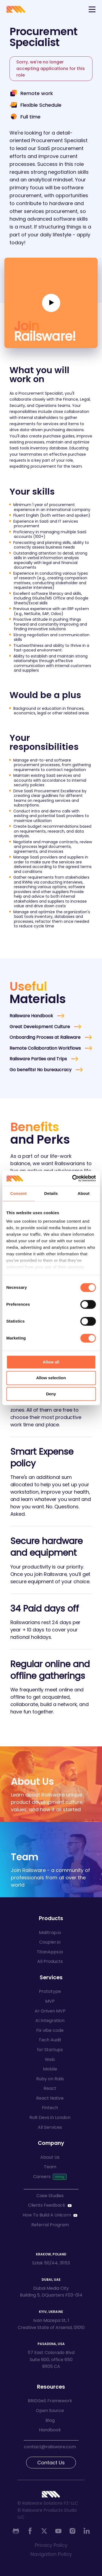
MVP (50, 2001)
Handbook (50, 2430)
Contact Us (51, 2462)
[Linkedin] (86, 2530)
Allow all (51, 1362)
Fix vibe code (50, 2030)
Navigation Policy (51, 2554)
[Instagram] (72, 2530)
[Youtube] (58, 2530)
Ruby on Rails (50, 2079)
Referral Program (50, 2225)
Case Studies (50, 2196)
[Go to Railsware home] (15, 9)
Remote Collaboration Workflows (45, 1048)
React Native (50, 2098)
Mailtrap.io (50, 1932)
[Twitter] (44, 2530)
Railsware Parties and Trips (38, 1059)
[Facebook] (29, 2530)
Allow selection (51, 1378)
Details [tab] (51, 1193)
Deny (51, 1393)
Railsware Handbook (31, 1016)
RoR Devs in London (49, 2117)
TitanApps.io (50, 1952)
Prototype (50, 1991)
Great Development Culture (40, 1027)
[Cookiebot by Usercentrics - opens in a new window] (73, 1178)
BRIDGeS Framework (50, 2401)
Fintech (50, 2108)
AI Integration (49, 2020)
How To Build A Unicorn (47, 2215)
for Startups (50, 2050)
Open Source (50, 2410)
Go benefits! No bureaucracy (41, 1070)
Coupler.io (50, 1942)
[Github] (15, 2530)
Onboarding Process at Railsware (45, 1037)
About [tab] (83, 1193)
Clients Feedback (46, 2205)
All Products (50, 1961)
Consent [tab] (18, 1193)
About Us (50, 2157)
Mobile (50, 2069)
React (50, 2088)
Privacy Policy (51, 2545)
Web (50, 2059)
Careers (42, 2176)
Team (50, 2167)
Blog (50, 2420)
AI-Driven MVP (50, 2011)
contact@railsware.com (50, 2447)
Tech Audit (50, 2040)
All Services (50, 2127)
